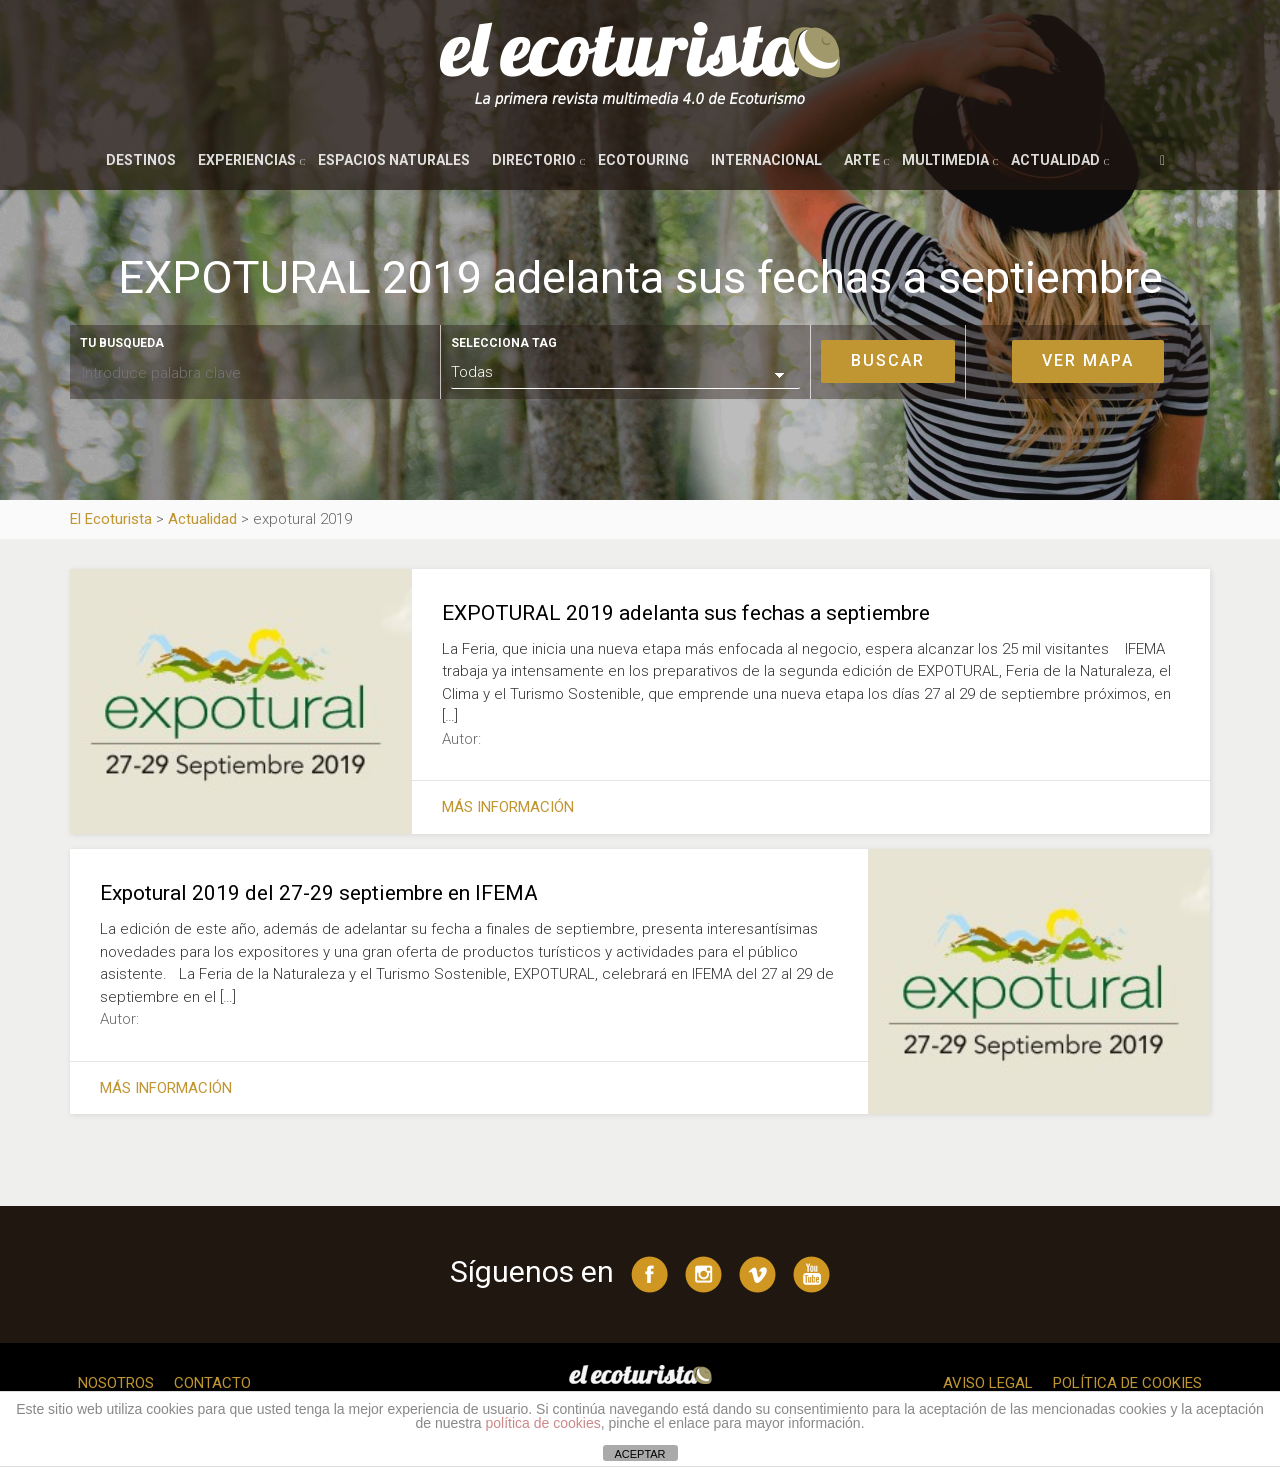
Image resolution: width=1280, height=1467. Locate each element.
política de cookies (543, 1423)
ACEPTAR (639, 1454)
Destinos (141, 160)
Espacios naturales (394, 160)
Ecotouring (643, 160)
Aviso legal (988, 1383)
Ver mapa (1088, 360)
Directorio (534, 160)
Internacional (766, 160)
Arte (862, 160)
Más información (508, 807)
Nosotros (116, 1383)
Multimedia (945, 160)
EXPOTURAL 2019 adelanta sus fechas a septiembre (686, 613)
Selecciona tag (504, 343)
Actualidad (1055, 160)
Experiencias (247, 160)
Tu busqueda (122, 343)
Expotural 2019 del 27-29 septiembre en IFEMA (319, 893)
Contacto (212, 1383)
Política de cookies (1127, 1383)
